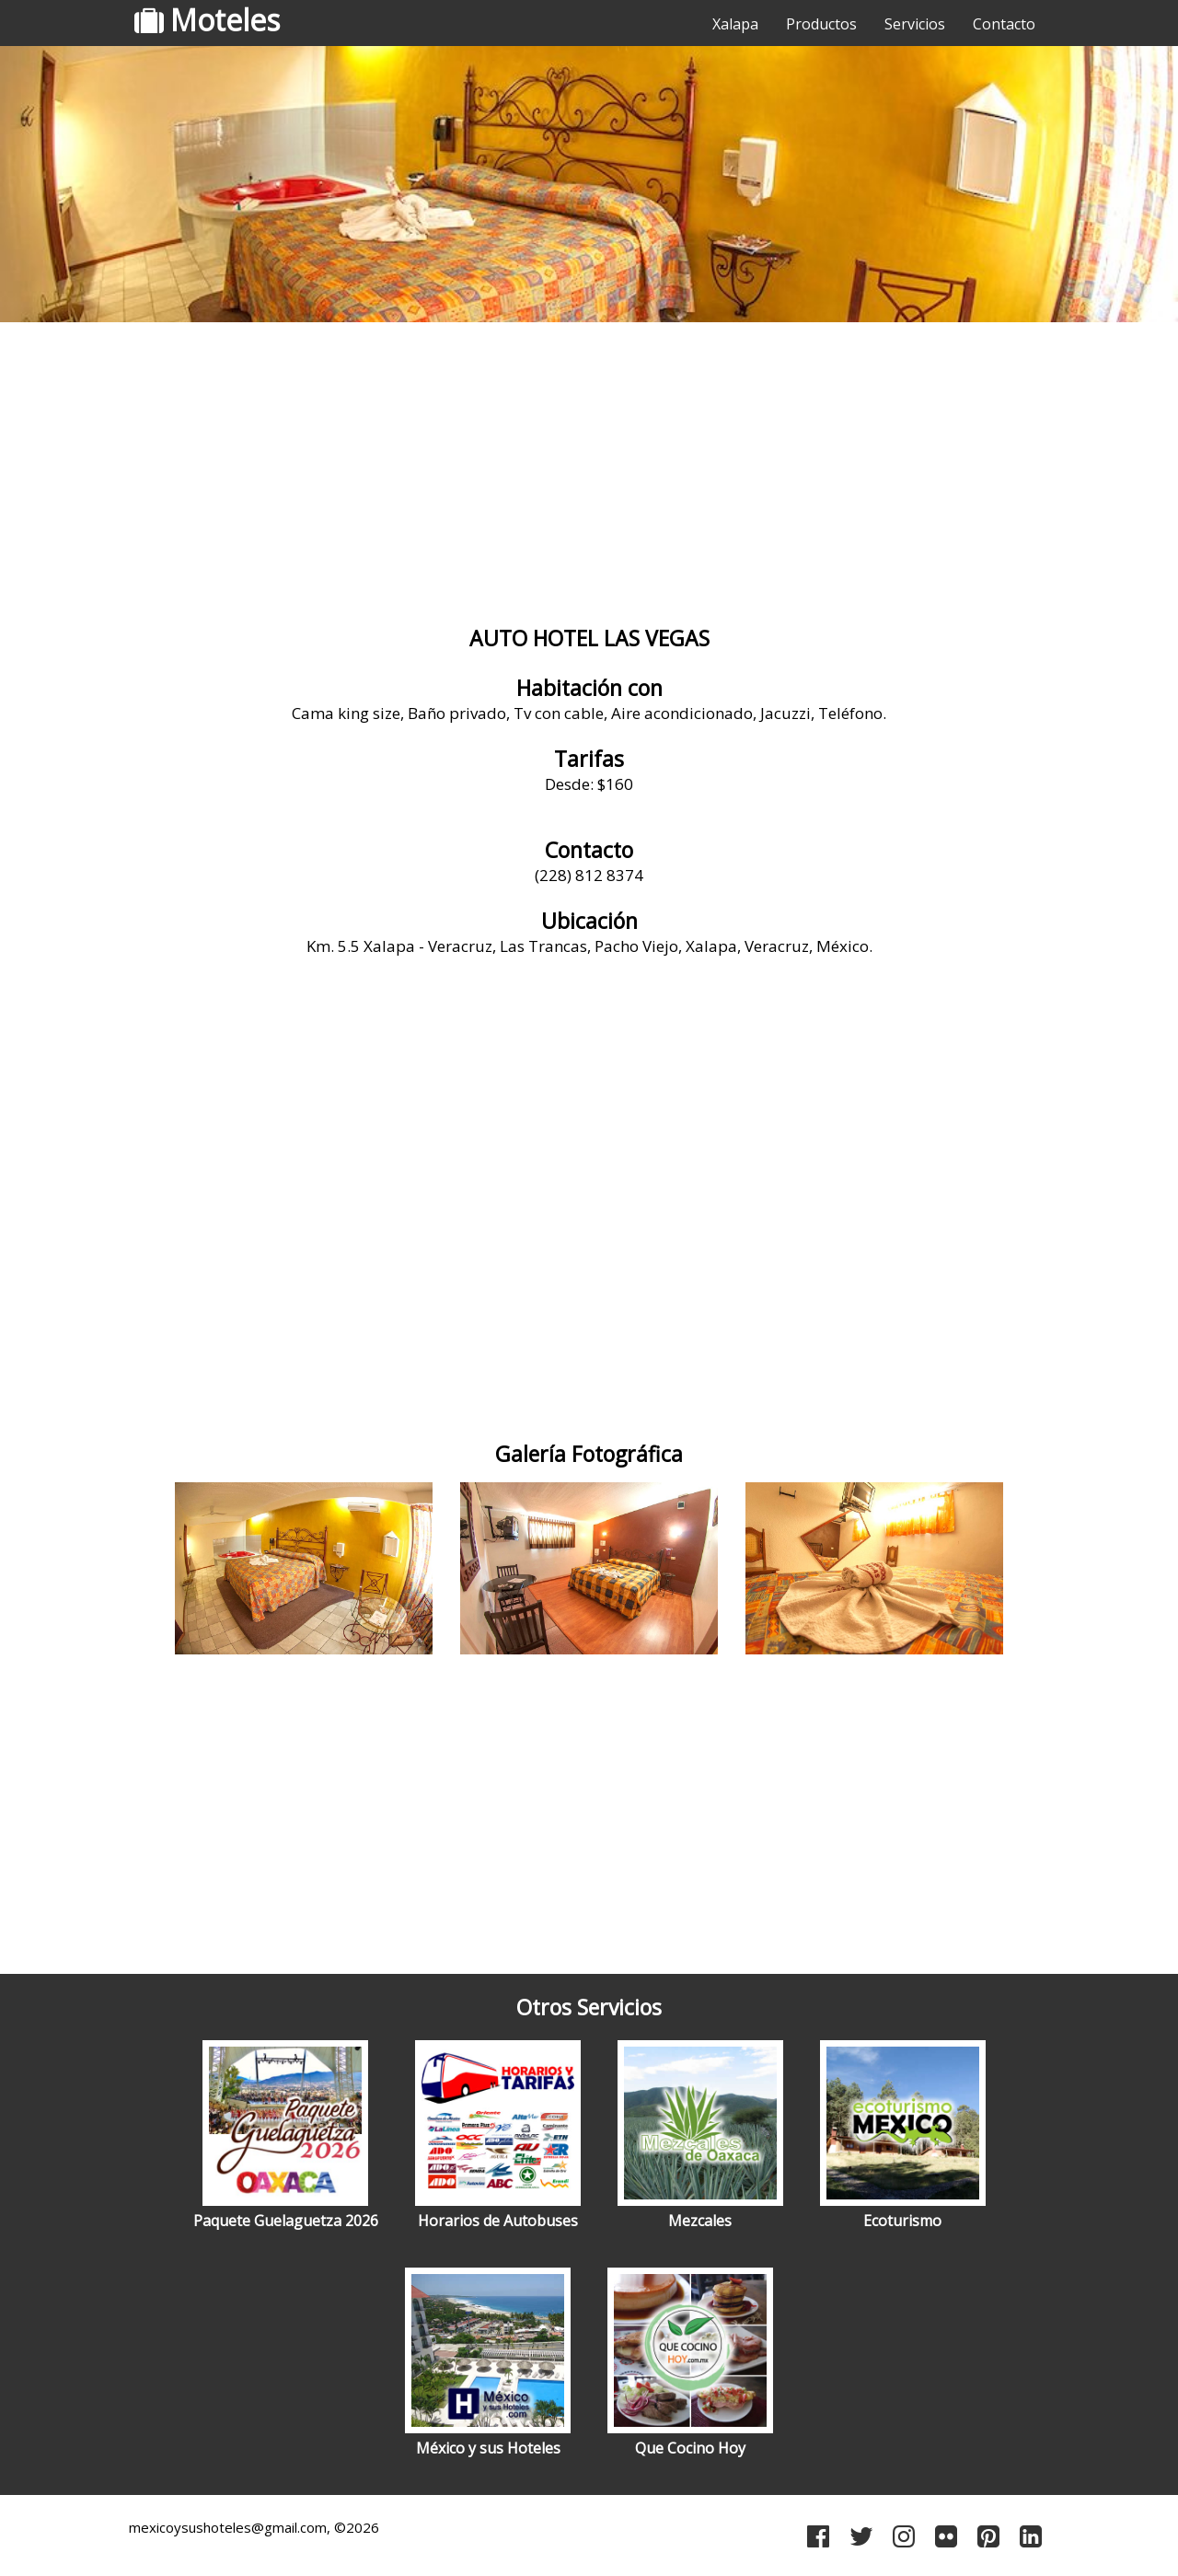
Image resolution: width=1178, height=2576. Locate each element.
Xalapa (735, 24)
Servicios (914, 24)
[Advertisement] (589, 474)
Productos (821, 24)
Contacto (1004, 24)
